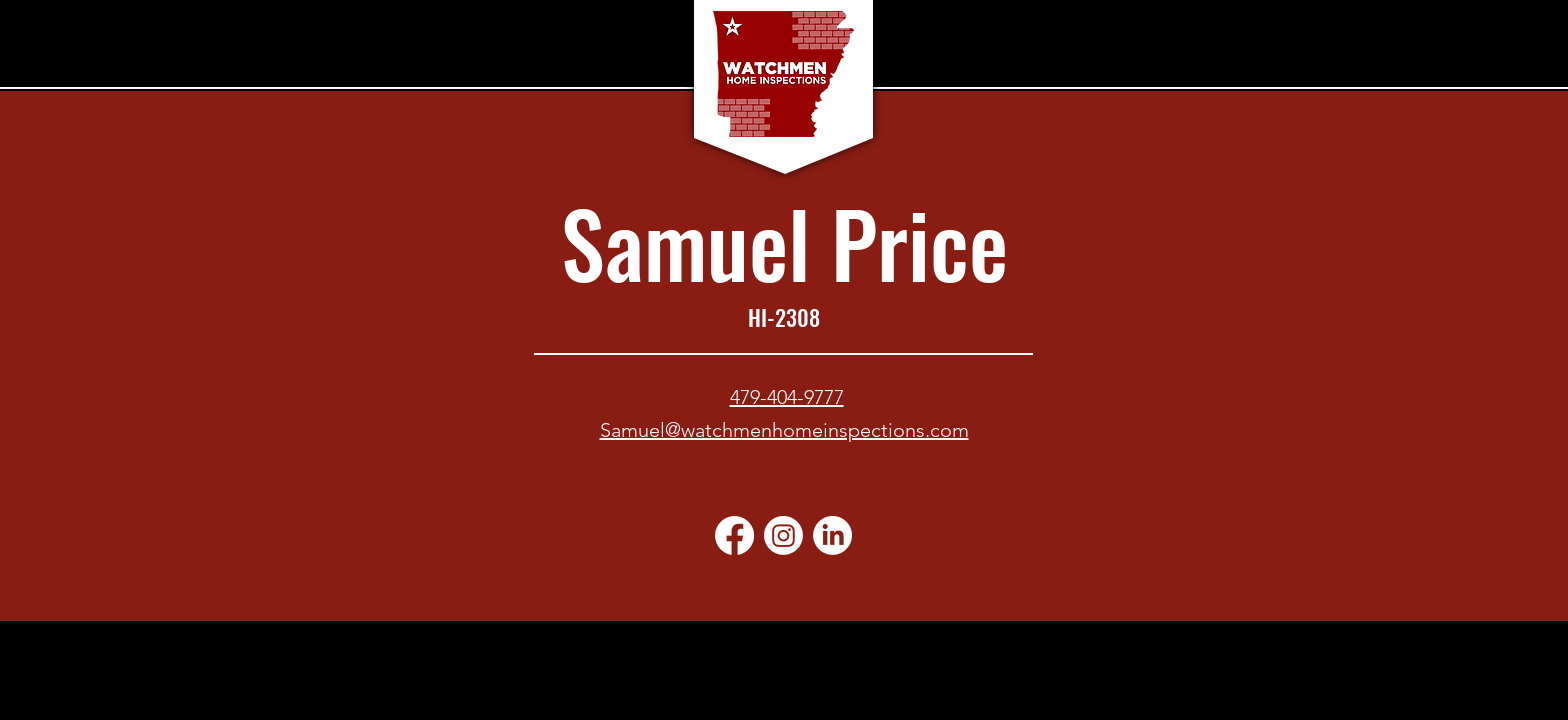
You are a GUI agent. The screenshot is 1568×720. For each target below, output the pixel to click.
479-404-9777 (787, 397)
